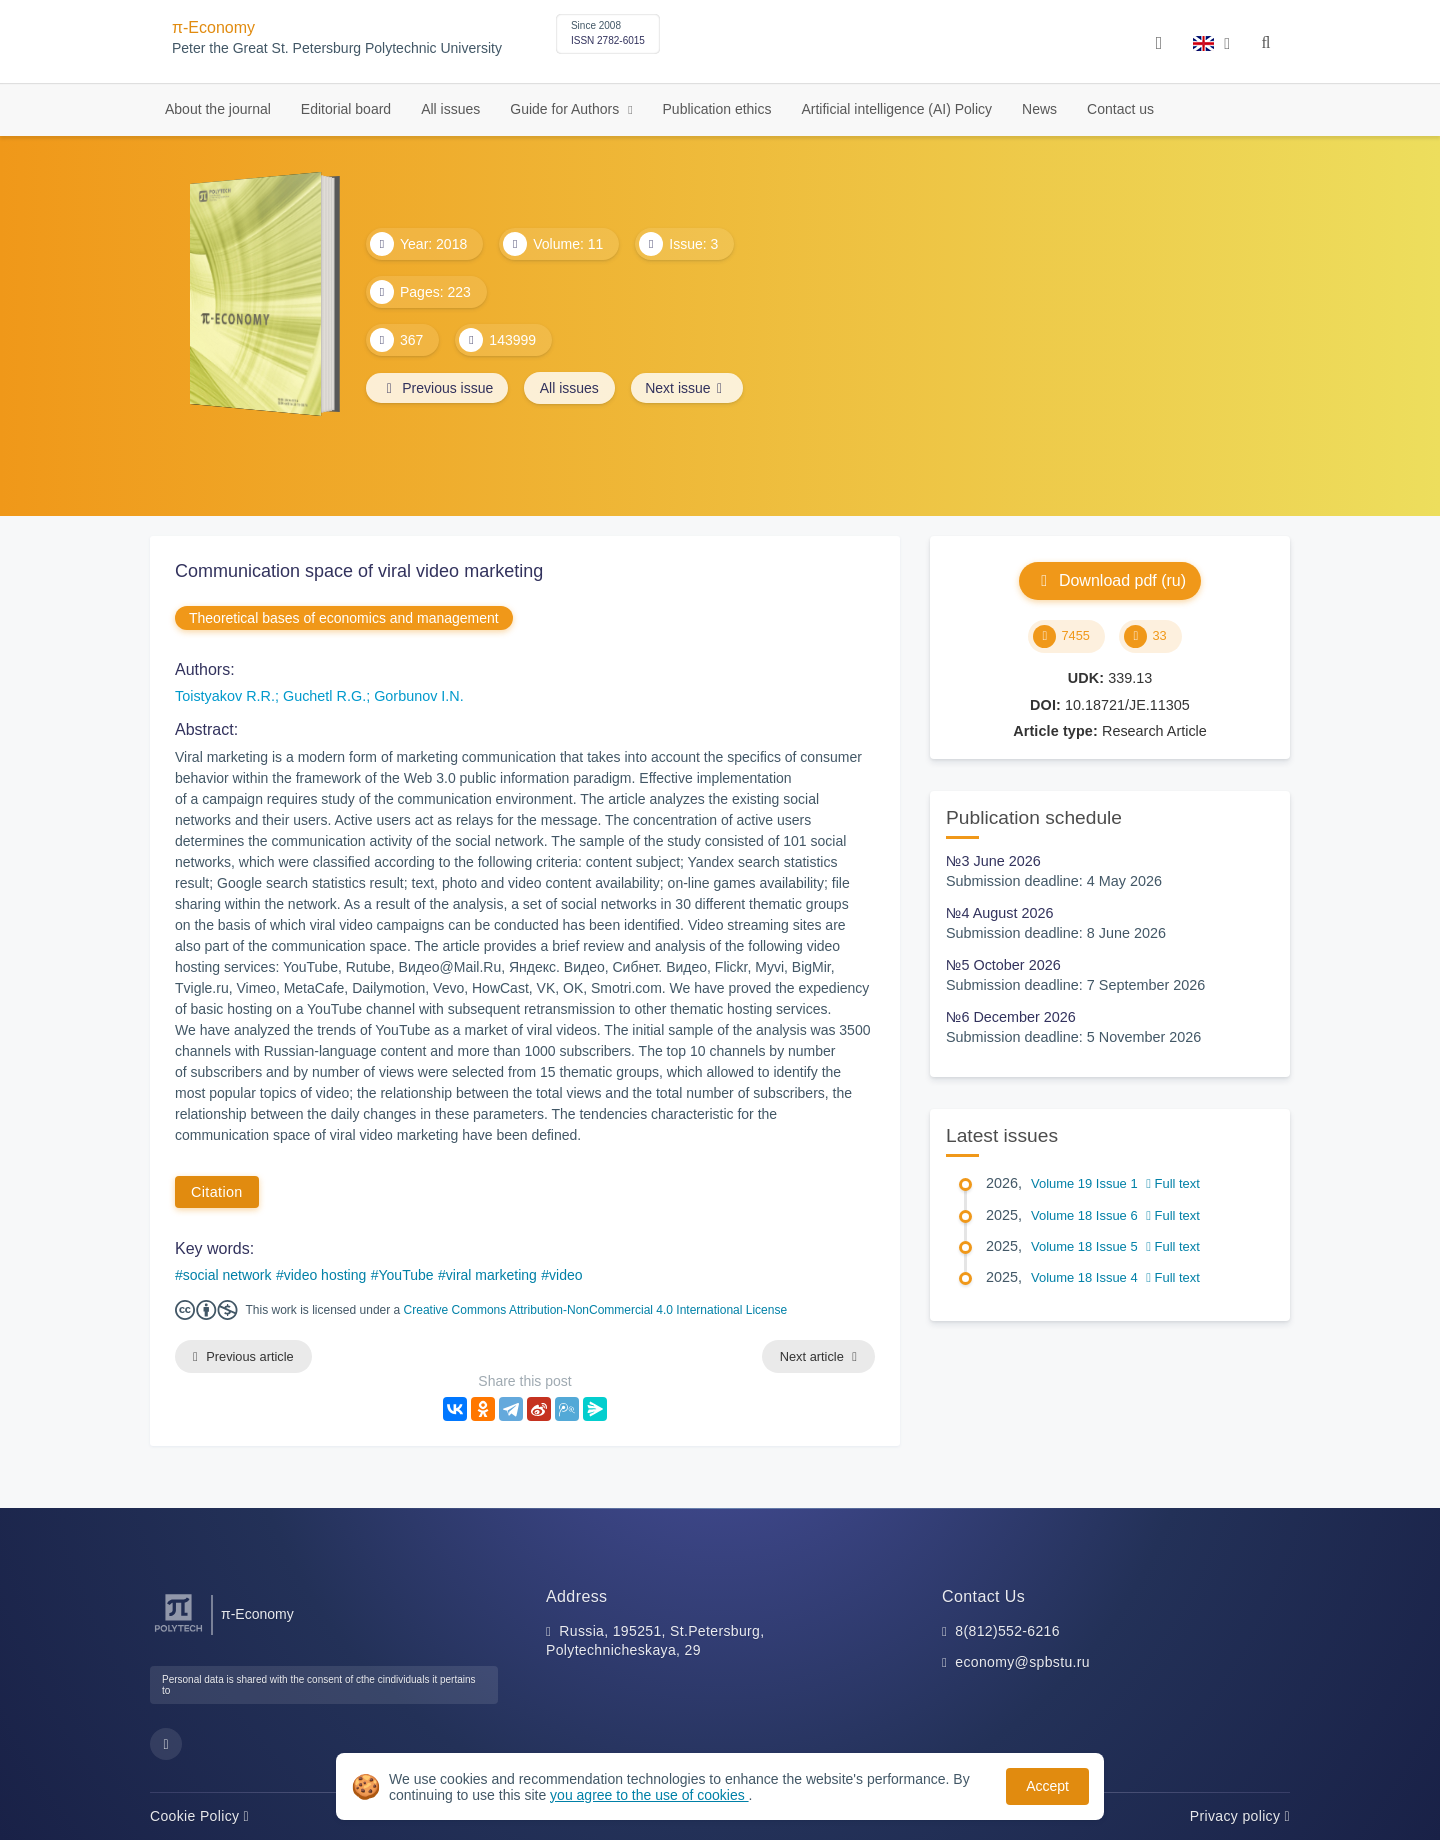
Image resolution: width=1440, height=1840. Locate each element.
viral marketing (491, 1275)
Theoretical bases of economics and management (344, 618)
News (1039, 109)
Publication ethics (717, 109)
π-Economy (213, 27)
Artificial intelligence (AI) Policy (896, 109)
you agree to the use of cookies (649, 1795)
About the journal (218, 109)
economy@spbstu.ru (1022, 1663)
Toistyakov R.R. (225, 696)
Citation (217, 1192)
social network (227, 1275)
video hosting (325, 1275)
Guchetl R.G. (324, 696)
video (565, 1275)
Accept (1047, 1786)
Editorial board (346, 109)
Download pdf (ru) (1110, 580)
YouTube (406, 1275)
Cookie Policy (199, 1816)
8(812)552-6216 (1007, 1631)
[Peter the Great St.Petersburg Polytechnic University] (178, 1632)
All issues (450, 109)
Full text (1173, 1183)
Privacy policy (1240, 1816)
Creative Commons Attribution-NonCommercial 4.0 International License (596, 1310)
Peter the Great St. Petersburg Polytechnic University (337, 48)
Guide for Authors (566, 109)
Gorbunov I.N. (419, 696)
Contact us (1120, 109)
